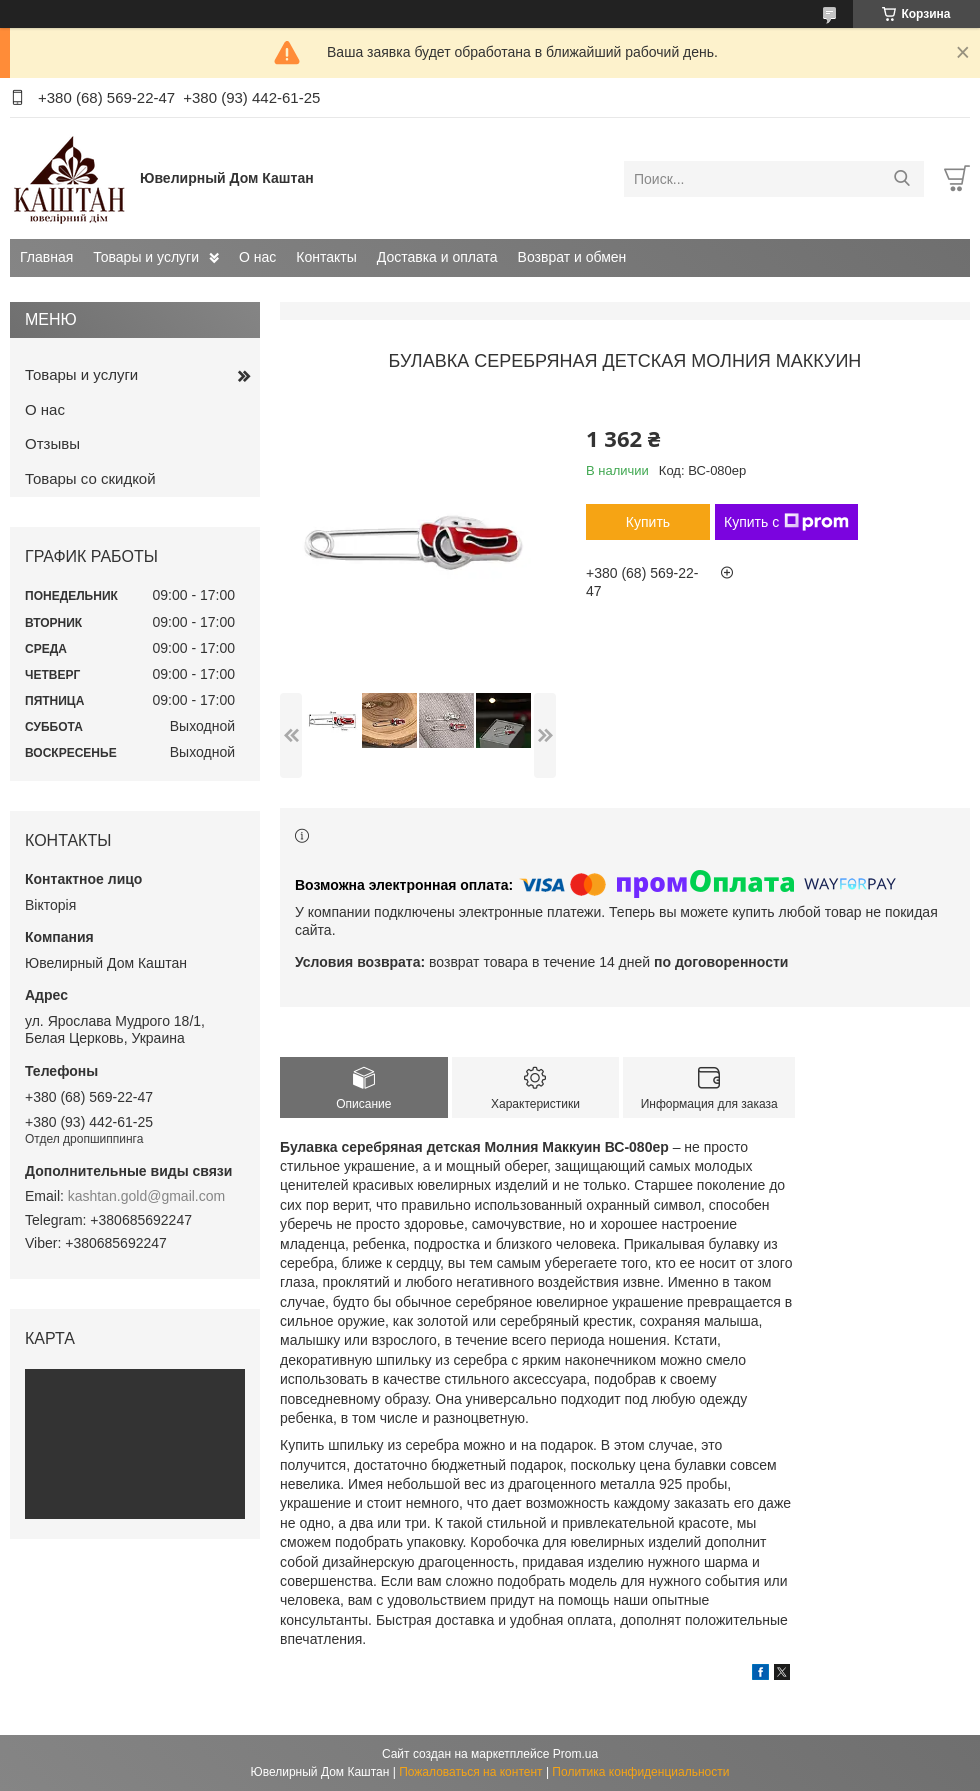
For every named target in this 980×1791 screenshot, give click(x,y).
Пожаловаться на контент (470, 1772)
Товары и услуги (146, 257)
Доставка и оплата (437, 257)
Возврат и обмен (572, 257)
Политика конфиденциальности (640, 1772)
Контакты (326, 257)
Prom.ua (575, 1754)
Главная (46, 257)
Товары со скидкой (90, 478)
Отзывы (52, 443)
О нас (257, 257)
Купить (648, 522)
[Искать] (901, 179)
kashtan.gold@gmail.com (146, 1196)
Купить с (786, 522)
